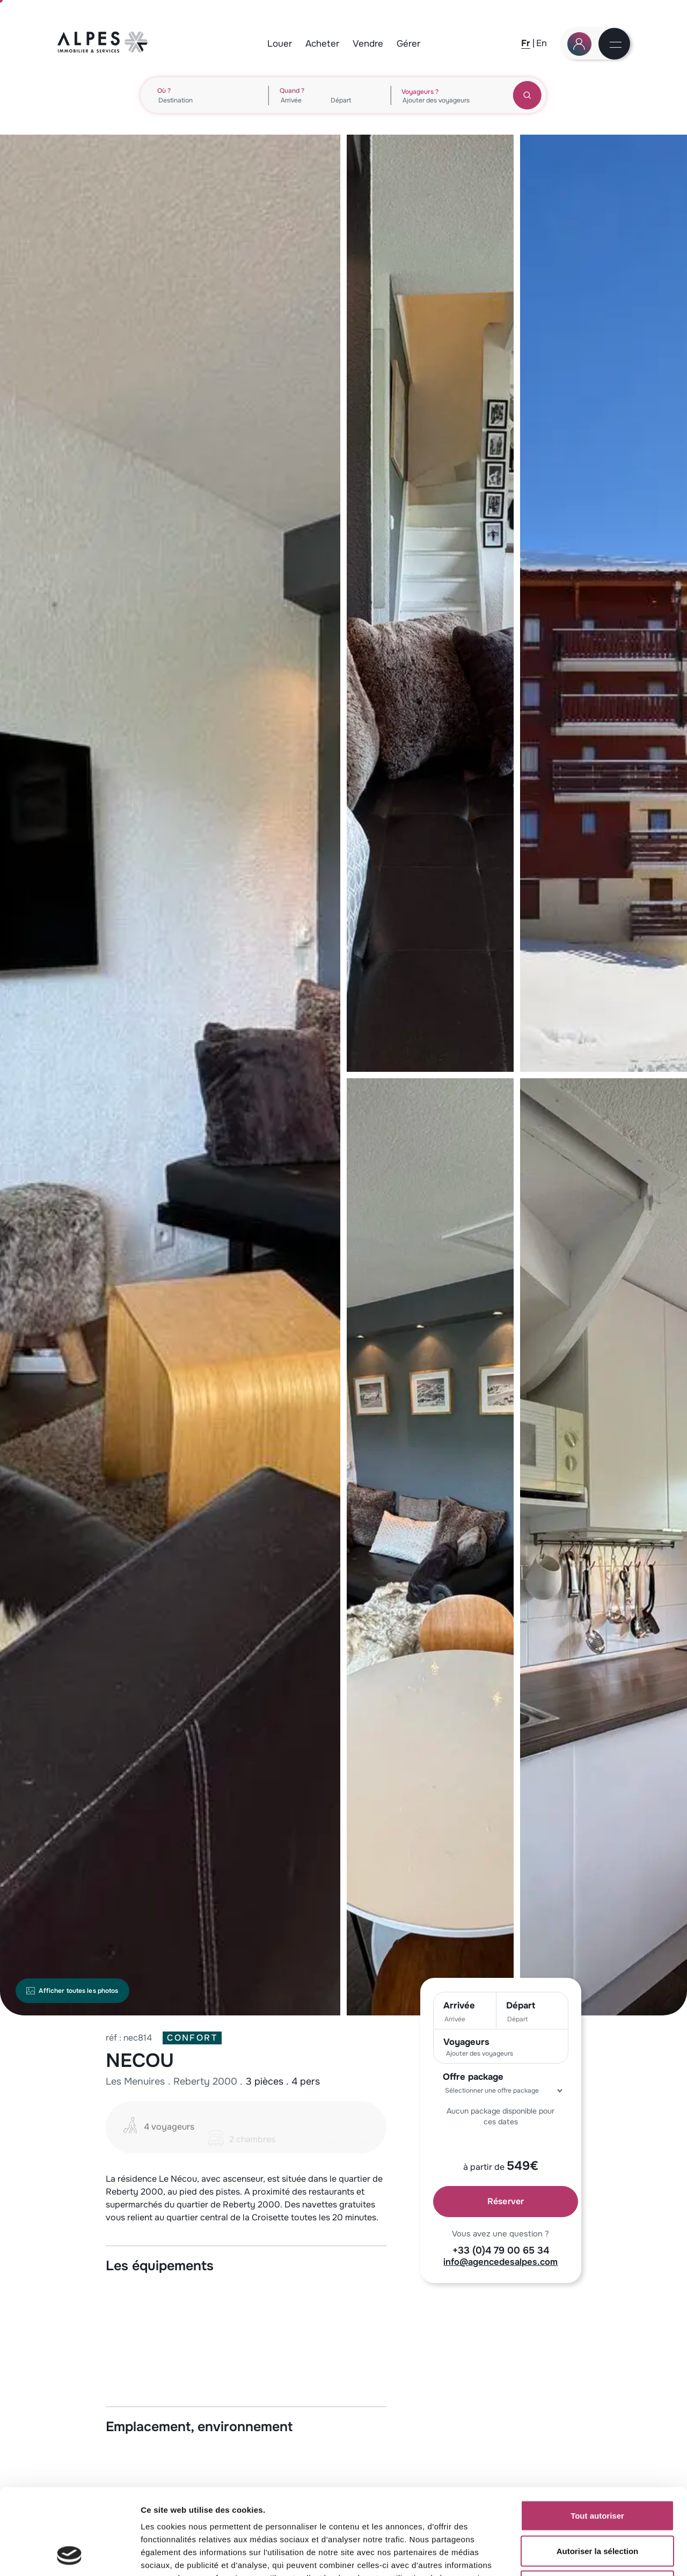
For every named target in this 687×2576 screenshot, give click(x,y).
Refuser (597, 2505)
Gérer (408, 43)
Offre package (473, 2076)
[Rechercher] (527, 95)
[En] (541, 43)
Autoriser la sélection (598, 2470)
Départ (520, 2005)
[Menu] (615, 45)
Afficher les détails (591, 2554)
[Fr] (525, 43)
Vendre (368, 43)
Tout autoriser (597, 2435)
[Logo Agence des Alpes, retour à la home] (102, 49)
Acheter (322, 43)
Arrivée (459, 2005)
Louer (279, 43)
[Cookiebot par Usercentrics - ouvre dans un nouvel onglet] (69, 2555)
